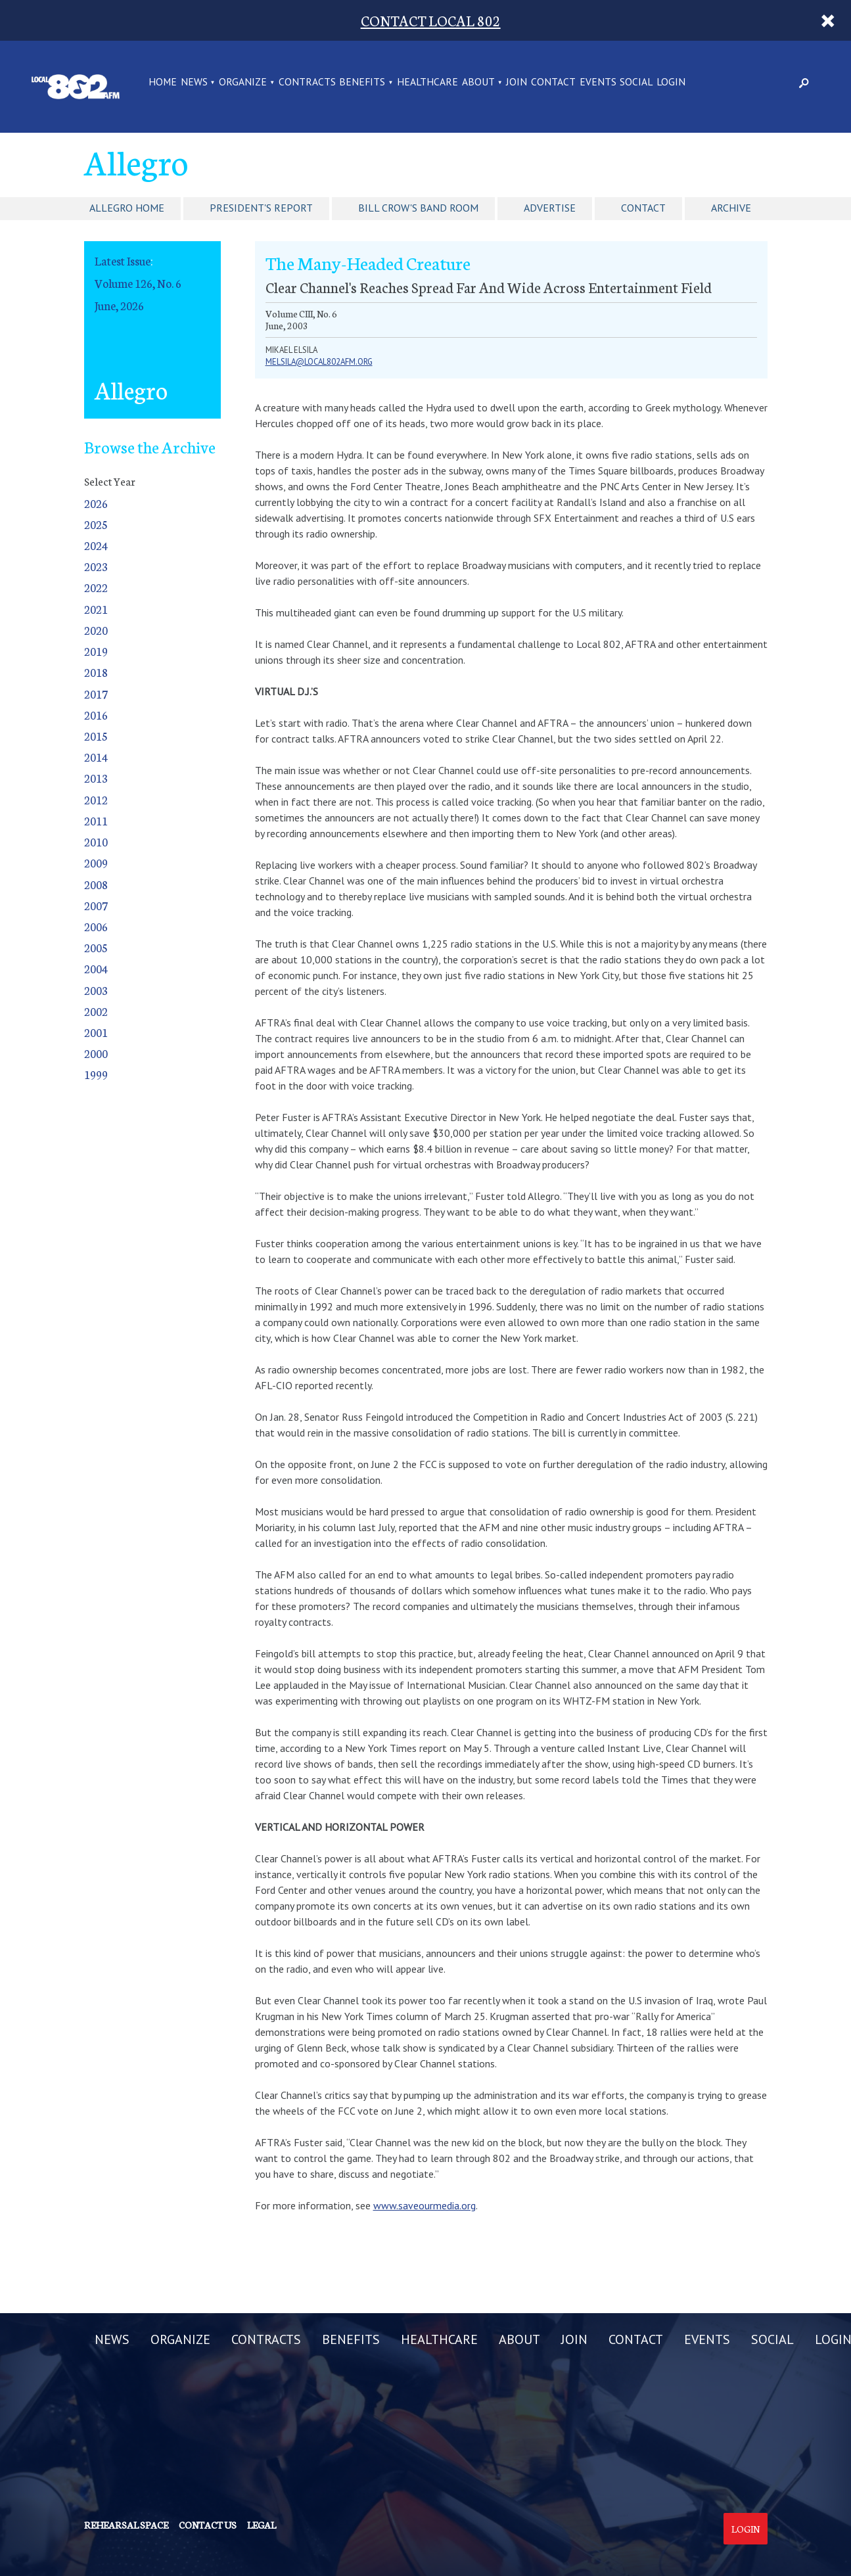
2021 (96, 609)
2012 (96, 799)
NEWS (194, 82)
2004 (96, 968)
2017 (96, 693)
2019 (96, 651)
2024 (96, 545)
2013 (96, 778)
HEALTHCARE (427, 82)
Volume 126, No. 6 (138, 283)
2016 (96, 714)
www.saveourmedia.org (424, 2205)
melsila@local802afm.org (319, 361)
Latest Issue (122, 260)
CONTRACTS (307, 82)
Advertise (550, 207)
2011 (96, 820)
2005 (96, 947)
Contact (643, 207)
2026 (96, 503)
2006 (96, 926)
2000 (96, 1053)
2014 (96, 756)
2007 (96, 905)
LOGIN (670, 82)
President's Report (261, 207)
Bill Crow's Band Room (418, 207)
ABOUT (478, 82)
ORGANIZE (243, 82)
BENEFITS (362, 82)
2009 (96, 862)
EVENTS (598, 82)
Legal (261, 2524)
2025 (96, 524)
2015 (96, 735)
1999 (96, 1074)
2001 (96, 1032)
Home (163, 82)
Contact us (208, 2524)
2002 (96, 1011)
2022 (96, 587)
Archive (731, 207)
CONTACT (553, 82)
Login (745, 2528)
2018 (96, 672)
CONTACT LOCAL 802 (431, 20)
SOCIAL (636, 82)
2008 (96, 884)
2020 (96, 630)
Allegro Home (126, 207)
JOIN (516, 82)
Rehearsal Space (126, 2524)
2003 (96, 990)
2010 (96, 841)
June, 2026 (119, 305)
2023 (96, 566)
